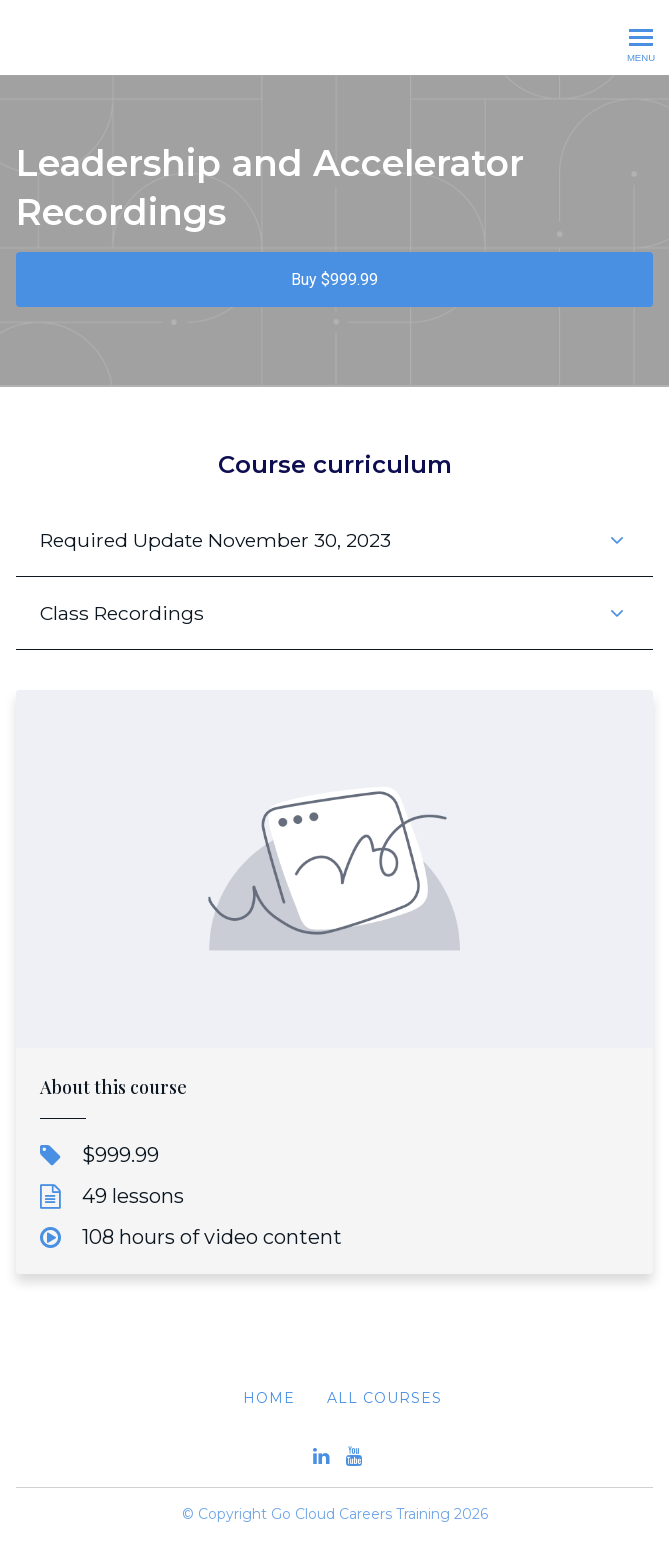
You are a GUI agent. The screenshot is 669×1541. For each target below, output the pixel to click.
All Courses (384, 1398)
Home (269, 1398)
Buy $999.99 (334, 279)
